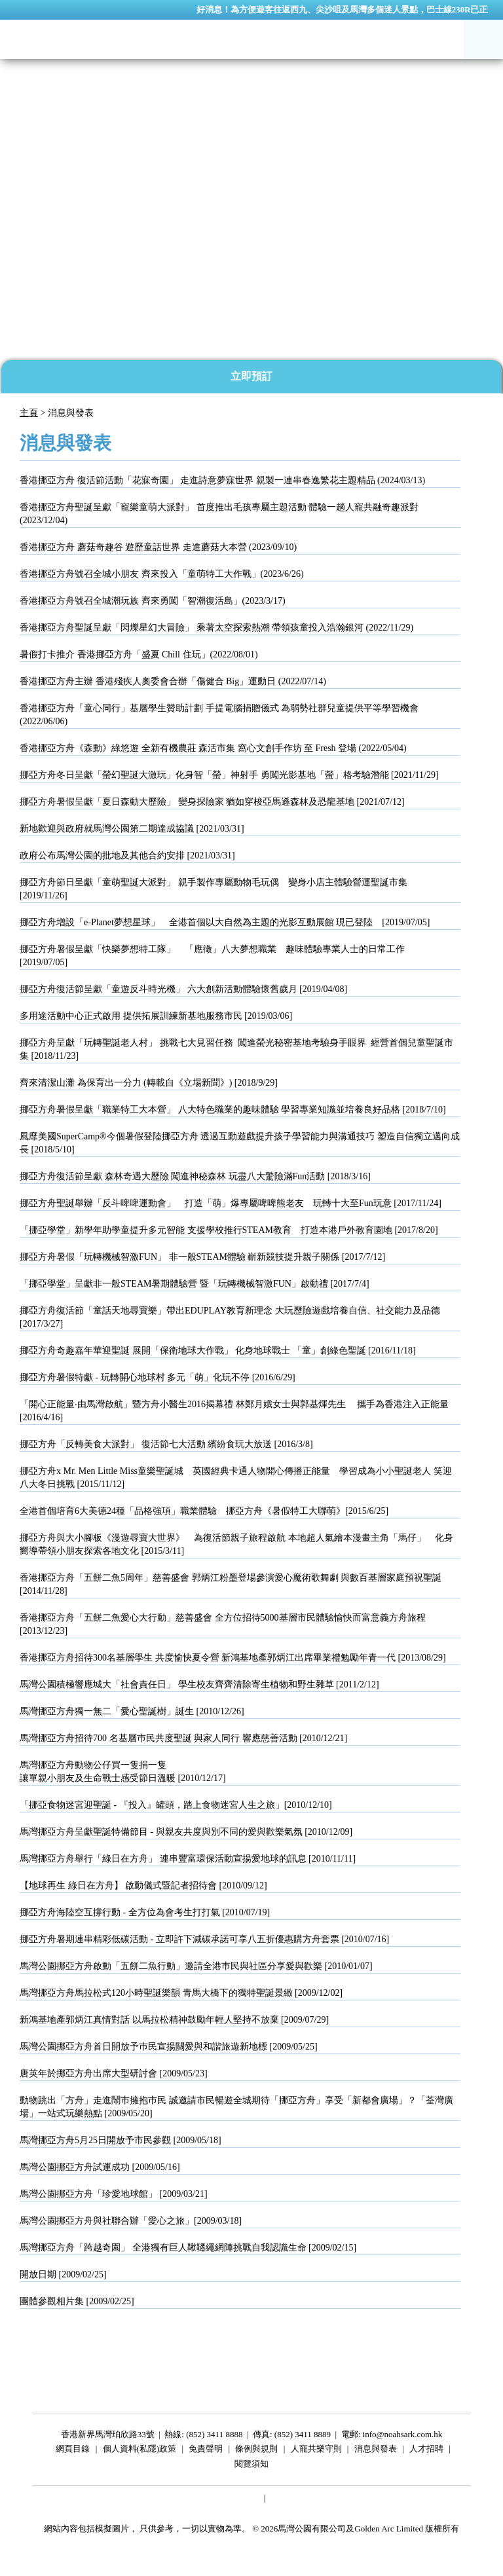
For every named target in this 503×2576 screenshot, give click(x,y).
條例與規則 (256, 2450)
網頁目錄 (73, 2450)
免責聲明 (206, 2450)
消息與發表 (375, 2450)
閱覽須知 (251, 2465)
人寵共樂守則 (316, 2450)
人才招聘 (426, 2450)
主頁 (29, 413)
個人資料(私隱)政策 (140, 2450)
